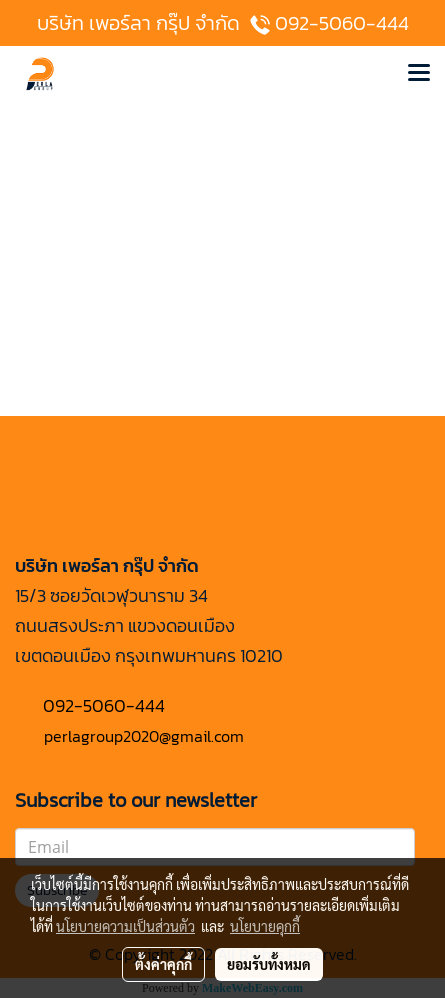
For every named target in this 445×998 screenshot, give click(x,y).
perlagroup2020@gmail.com (144, 736)
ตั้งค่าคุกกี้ (163, 964)
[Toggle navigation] (419, 74)
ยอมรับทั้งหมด (269, 964)
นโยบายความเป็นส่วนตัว (125, 926)
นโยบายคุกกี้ (265, 926)
